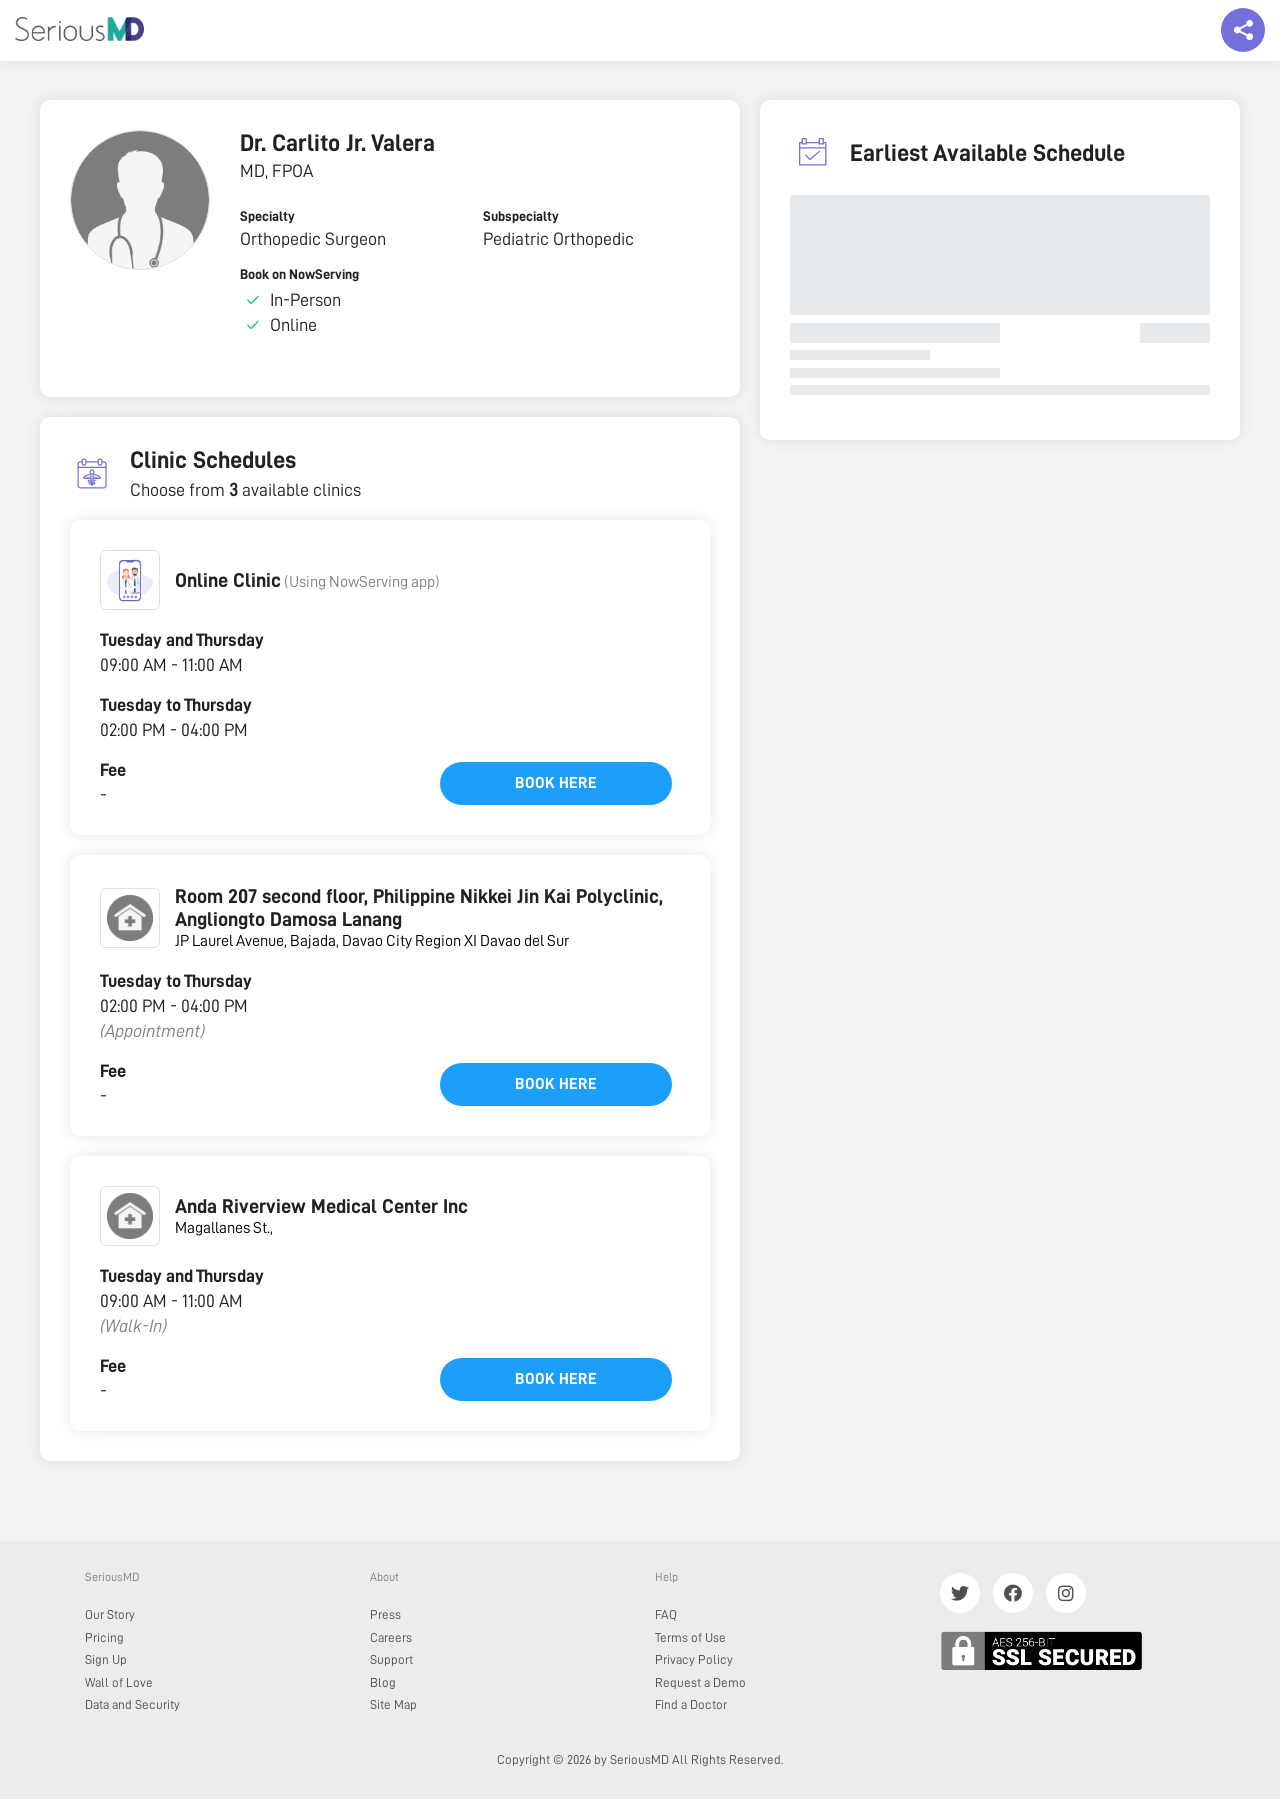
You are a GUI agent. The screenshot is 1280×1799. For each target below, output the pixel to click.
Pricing (104, 1637)
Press (385, 1614)
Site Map (393, 1704)
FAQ (666, 1614)
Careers (391, 1637)
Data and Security (132, 1704)
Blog (383, 1682)
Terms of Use (690, 1637)
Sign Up (106, 1659)
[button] (130, 580)
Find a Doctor (691, 1704)
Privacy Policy (694, 1659)
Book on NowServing (299, 274)
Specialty (267, 216)
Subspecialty (521, 216)
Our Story (110, 1614)
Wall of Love (119, 1682)
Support (391, 1659)
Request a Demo (700, 1682)
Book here (556, 783)
